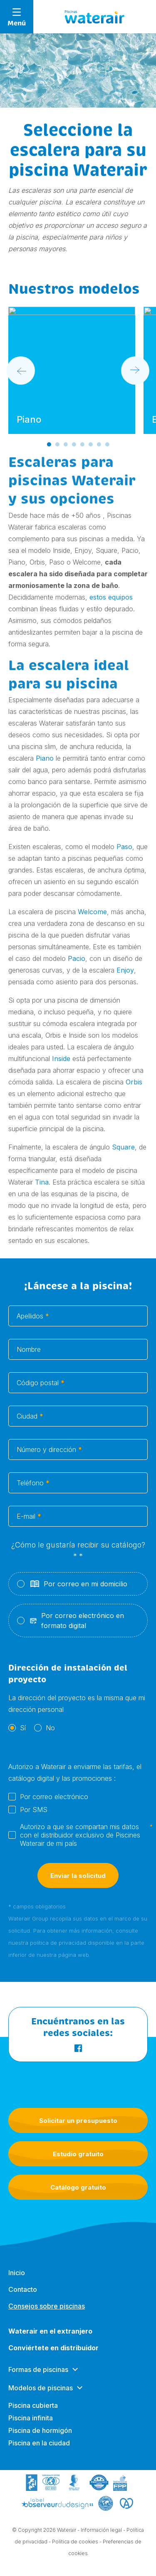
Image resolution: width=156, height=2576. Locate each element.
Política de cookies (75, 2543)
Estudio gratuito (78, 2154)
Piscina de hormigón (40, 2438)
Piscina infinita (30, 2426)
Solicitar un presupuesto (78, 2121)
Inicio (16, 2280)
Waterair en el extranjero (50, 2339)
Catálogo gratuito (78, 2187)
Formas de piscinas (38, 2377)
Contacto (22, 2297)
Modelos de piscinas (40, 2396)
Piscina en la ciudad (39, 2451)
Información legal (101, 2531)
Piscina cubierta (33, 2413)
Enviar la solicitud (78, 1885)
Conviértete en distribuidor (53, 2356)
